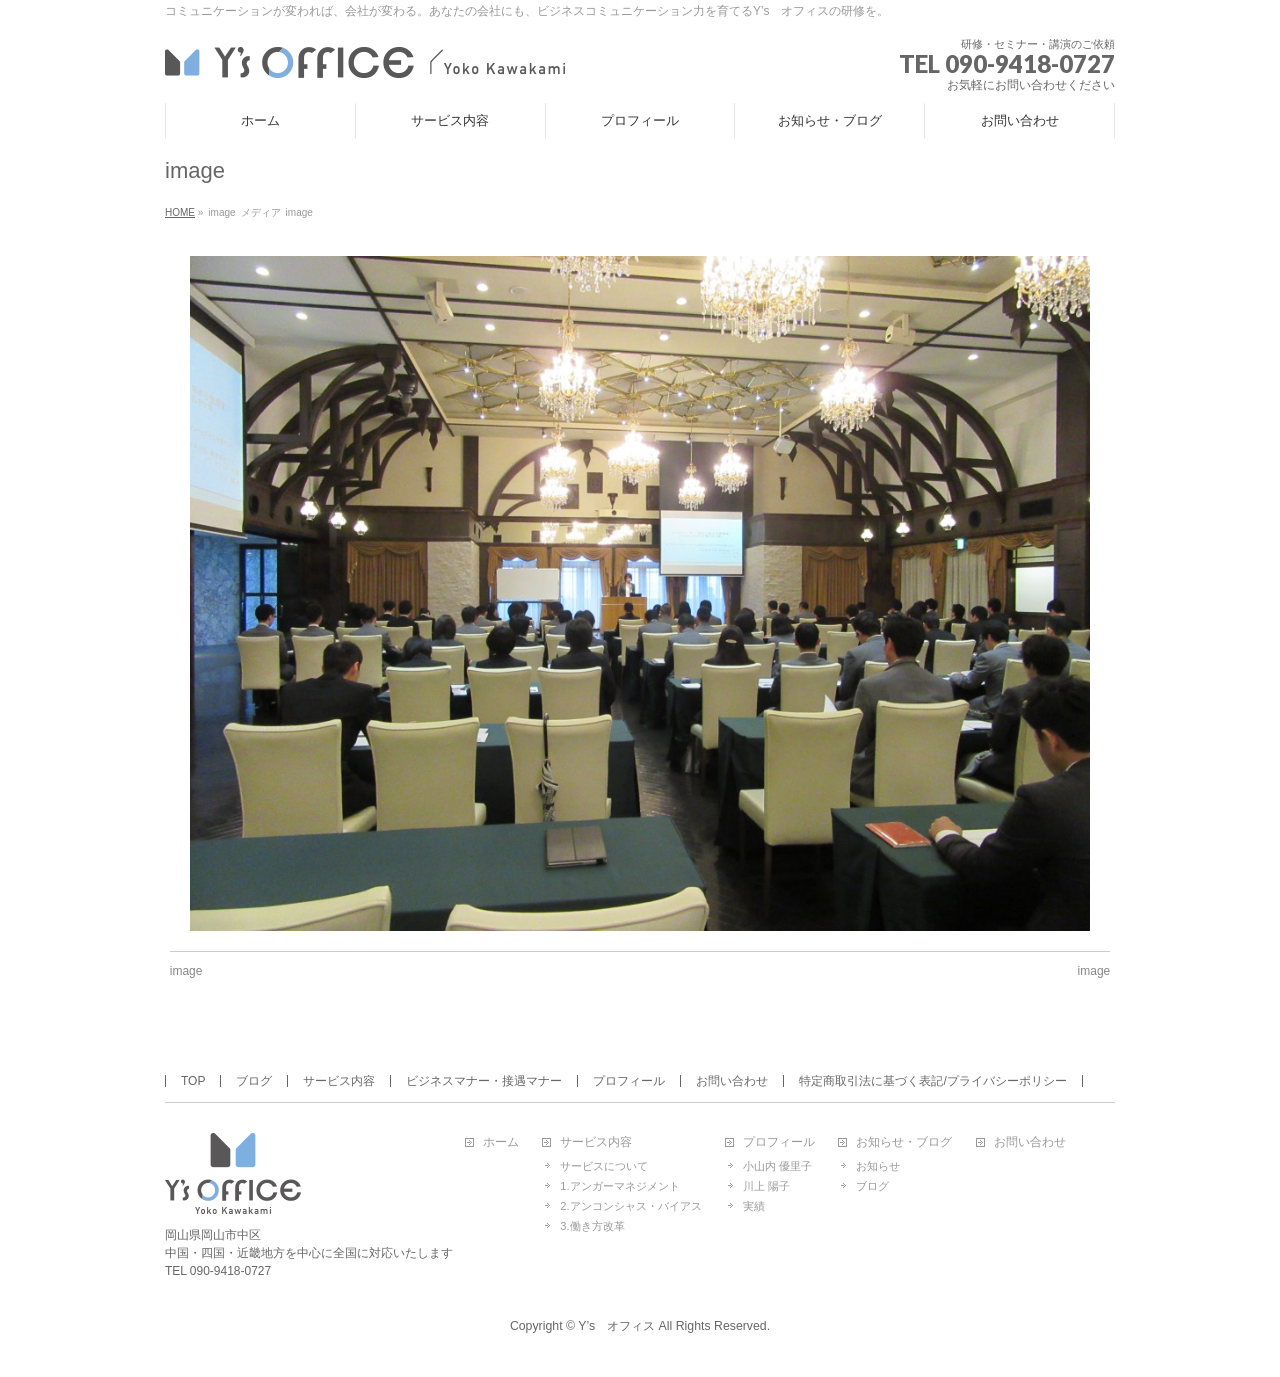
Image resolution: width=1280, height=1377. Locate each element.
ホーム (501, 1142)
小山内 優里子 (777, 1166)
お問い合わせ (732, 1081)
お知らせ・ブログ (904, 1142)
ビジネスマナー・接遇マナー (484, 1081)
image (186, 971)
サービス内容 (339, 1081)
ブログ (254, 1081)
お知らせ (878, 1166)
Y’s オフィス (616, 1326)
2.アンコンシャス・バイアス (630, 1206)
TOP (193, 1081)
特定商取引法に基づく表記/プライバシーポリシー (932, 1081)
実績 (754, 1206)
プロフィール (629, 1081)
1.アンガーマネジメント (619, 1186)
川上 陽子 (766, 1186)
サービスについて (604, 1166)
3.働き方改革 (592, 1226)
